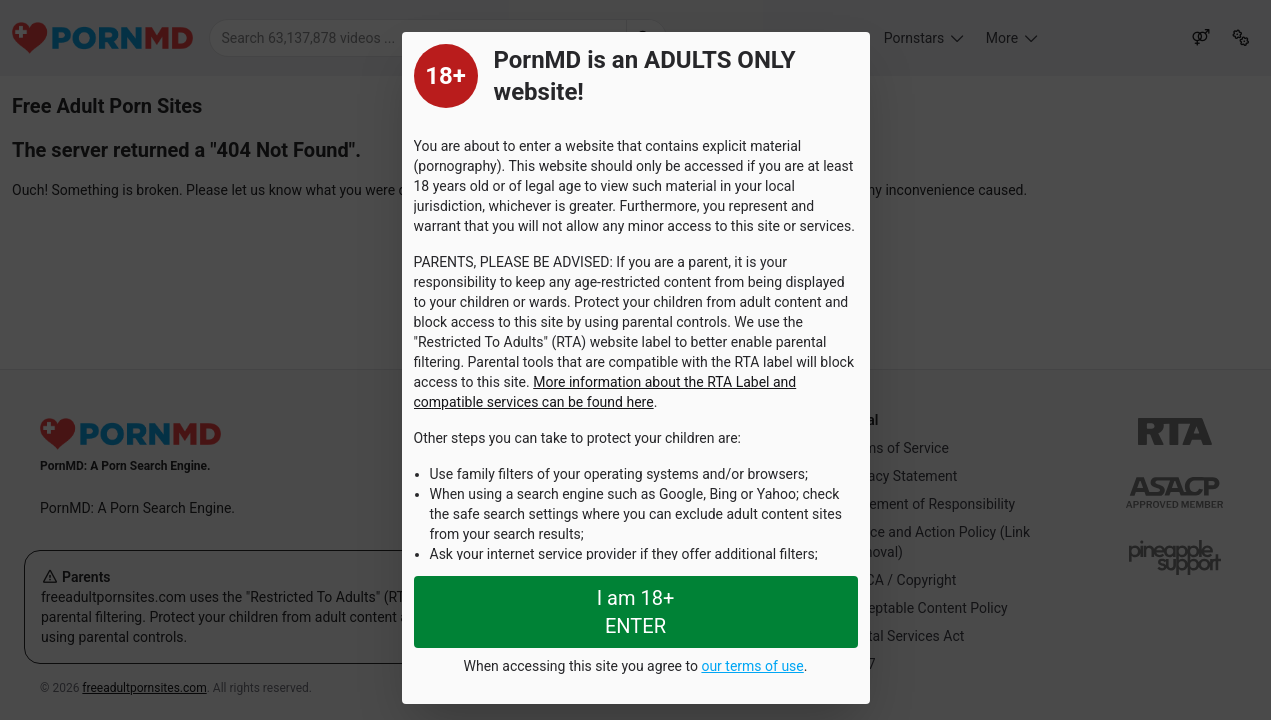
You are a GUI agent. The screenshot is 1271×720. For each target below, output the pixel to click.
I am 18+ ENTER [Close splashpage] (636, 612)
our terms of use (752, 666)
